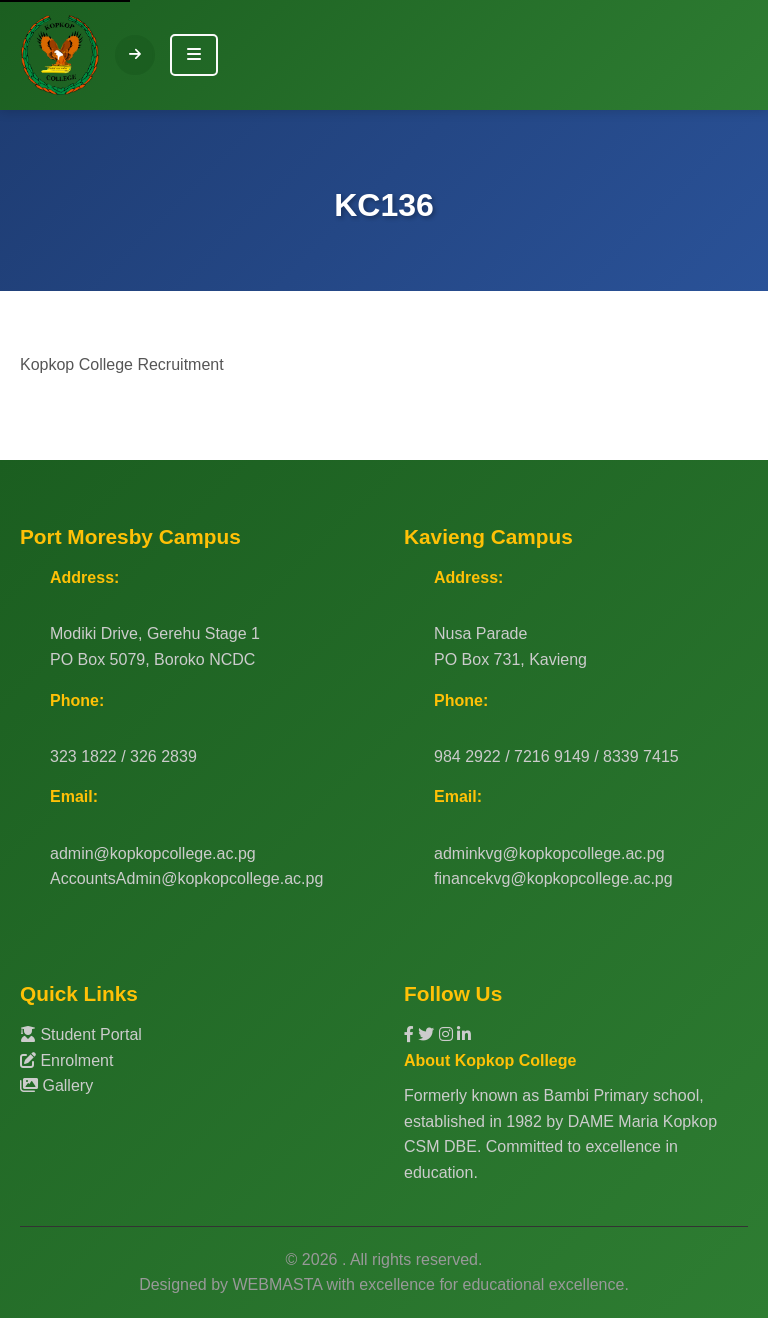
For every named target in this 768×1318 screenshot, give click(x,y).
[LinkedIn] (464, 1034)
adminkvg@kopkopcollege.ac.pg (549, 853)
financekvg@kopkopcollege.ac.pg (553, 878)
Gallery (56, 1085)
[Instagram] (448, 1034)
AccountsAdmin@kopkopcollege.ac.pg (186, 878)
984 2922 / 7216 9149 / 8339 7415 (556, 756)
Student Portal (81, 1034)
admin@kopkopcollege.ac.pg (153, 853)
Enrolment (66, 1060)
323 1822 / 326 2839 (123, 756)
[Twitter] (428, 1034)
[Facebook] (411, 1034)
